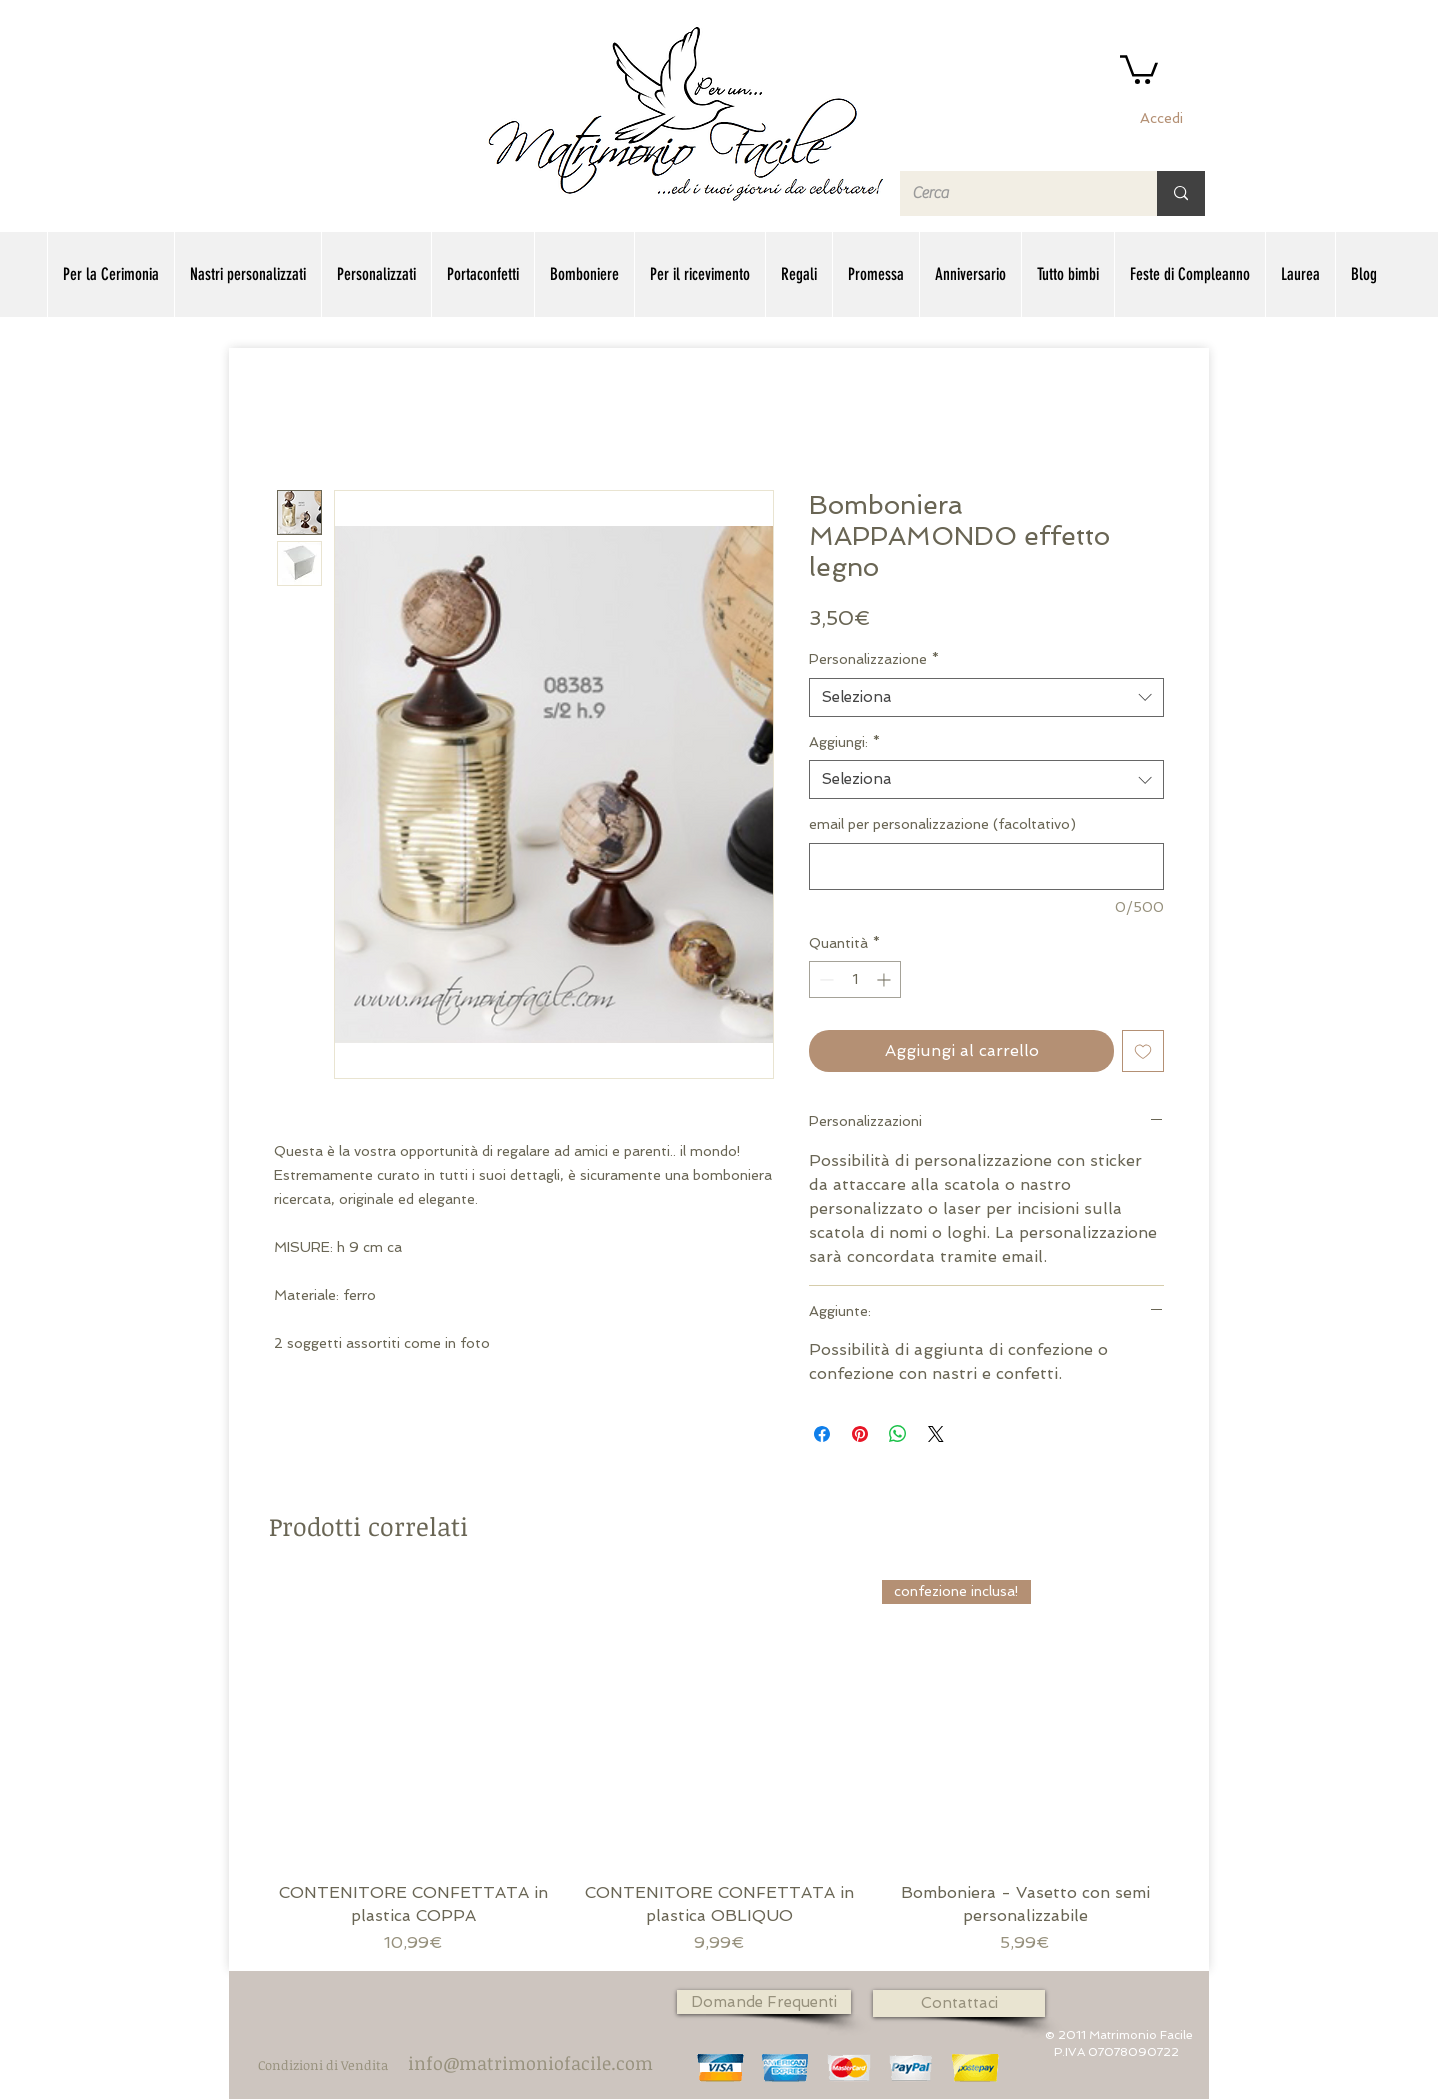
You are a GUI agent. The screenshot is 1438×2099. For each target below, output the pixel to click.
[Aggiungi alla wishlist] (1143, 1051)
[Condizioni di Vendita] (323, 2065)
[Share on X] (936, 1434)
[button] (1139, 68)
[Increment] (885, 979)
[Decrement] (824, 979)
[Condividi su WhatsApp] (898, 1434)
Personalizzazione (874, 659)
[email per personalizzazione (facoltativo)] (986, 866)
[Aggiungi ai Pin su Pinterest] (860, 1434)
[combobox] (986, 697)
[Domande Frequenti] (764, 2002)
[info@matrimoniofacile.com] (530, 2063)
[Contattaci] (959, 2003)
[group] (719, 1767)
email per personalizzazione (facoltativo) (942, 824)
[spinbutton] (855, 979)
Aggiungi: (844, 742)
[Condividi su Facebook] (822, 1434)
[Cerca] (1013, 193)
